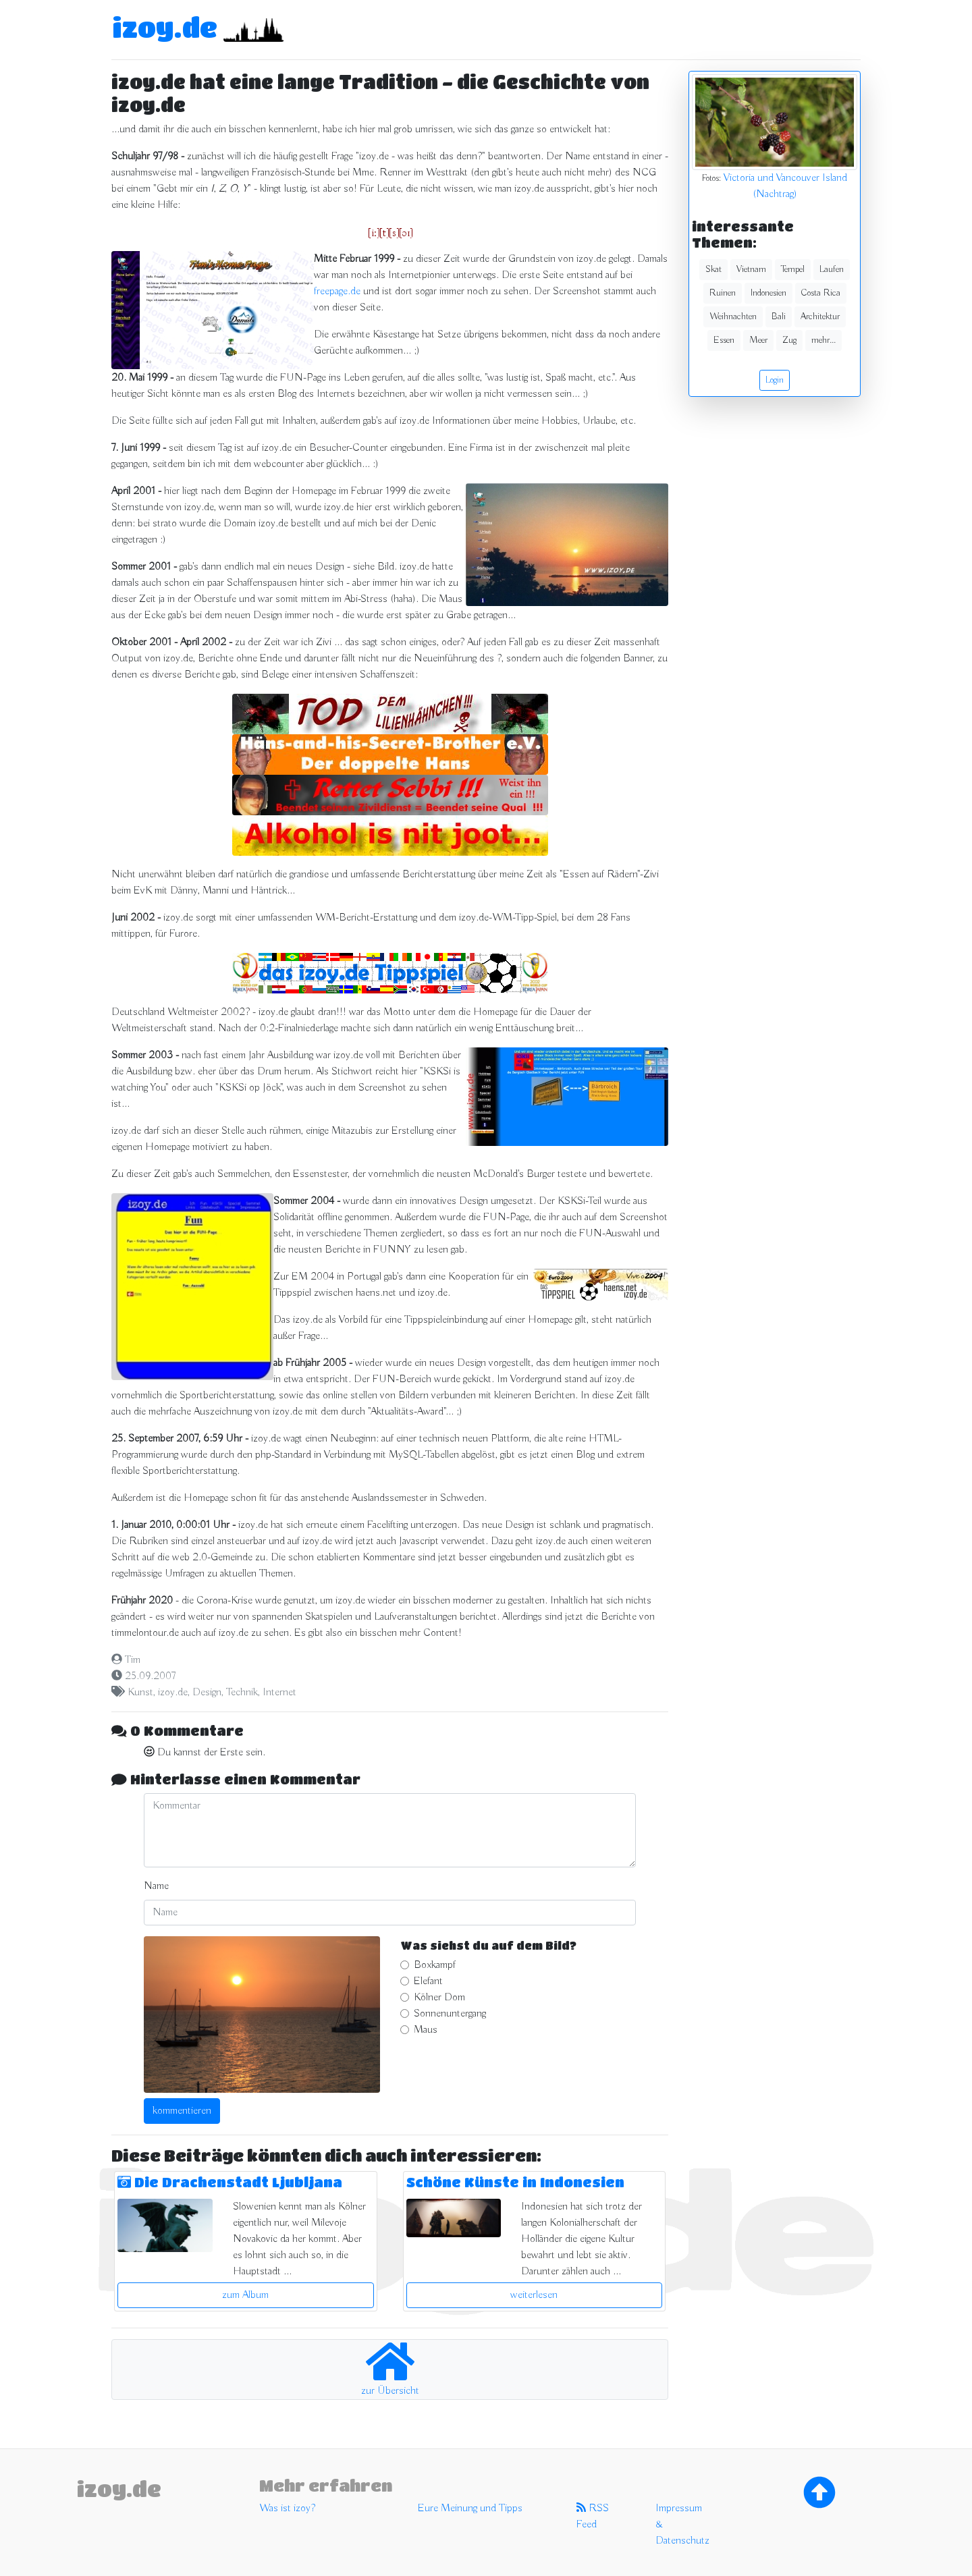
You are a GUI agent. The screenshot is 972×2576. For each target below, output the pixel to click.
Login (774, 380)
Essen (723, 340)
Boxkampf (435, 1965)
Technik (242, 1692)
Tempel (793, 269)
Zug (789, 340)
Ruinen (722, 293)
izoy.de (164, 27)
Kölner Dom (439, 1997)
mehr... (823, 340)
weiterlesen (534, 2295)
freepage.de (337, 291)
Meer (758, 340)
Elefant (428, 1981)
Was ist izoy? (287, 2508)
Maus (425, 2030)
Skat (713, 269)
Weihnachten (733, 316)
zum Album (245, 2295)
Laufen (831, 269)
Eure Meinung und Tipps (470, 2508)
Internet (279, 1692)
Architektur (820, 316)
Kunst (140, 1692)
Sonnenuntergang (450, 2014)
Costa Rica (820, 293)
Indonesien (768, 293)
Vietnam (751, 269)
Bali (779, 316)
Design (206, 1692)
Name (156, 1886)
